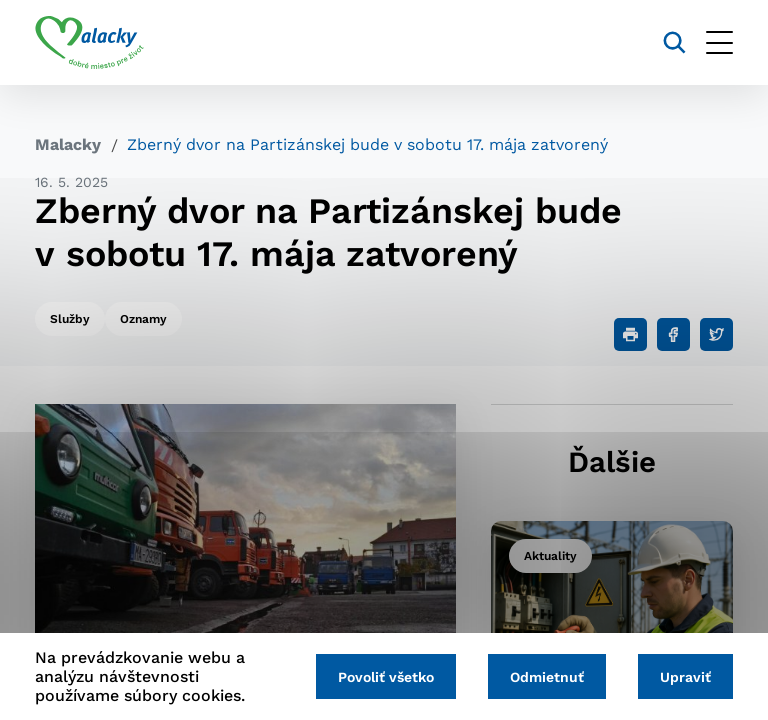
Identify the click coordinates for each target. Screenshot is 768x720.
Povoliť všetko (386, 677)
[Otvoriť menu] (719, 42)
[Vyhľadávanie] (674, 42)
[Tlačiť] (630, 334)
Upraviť (685, 677)
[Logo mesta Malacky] (89, 43)
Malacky (68, 144)
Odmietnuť (547, 677)
